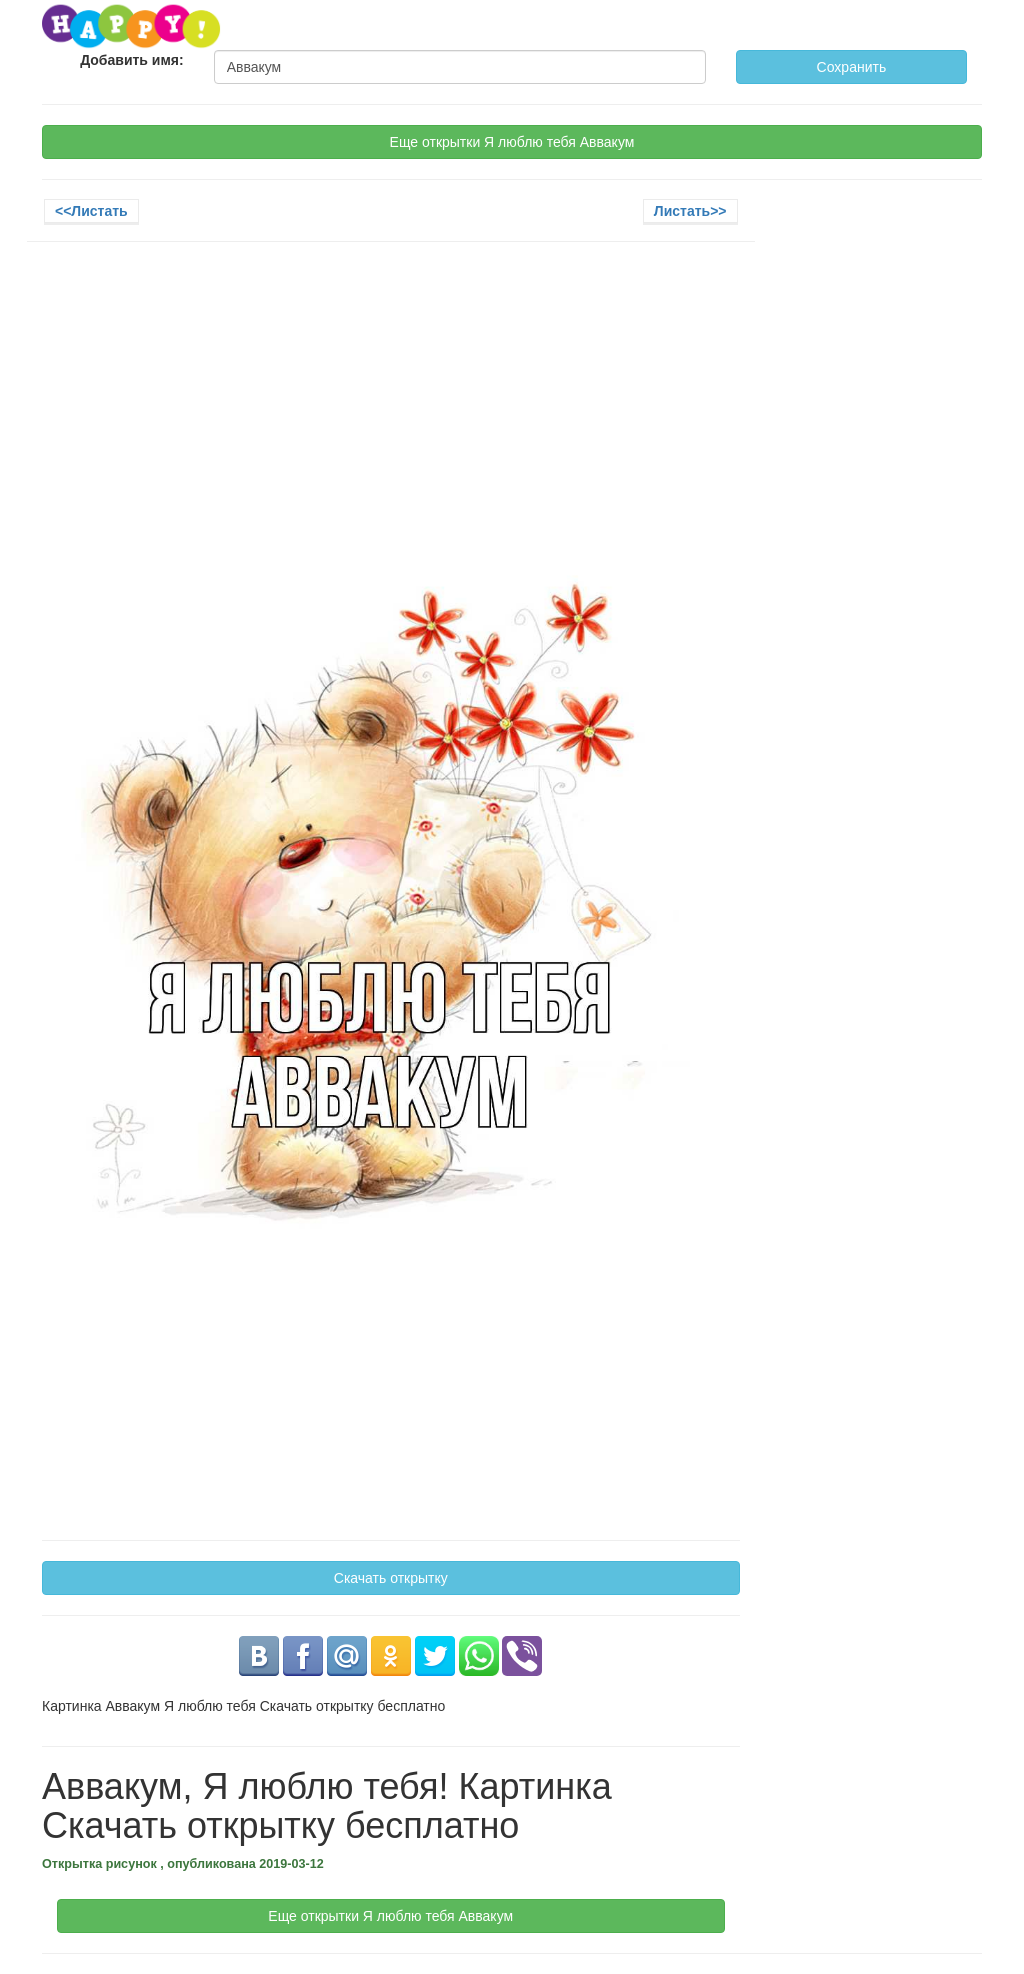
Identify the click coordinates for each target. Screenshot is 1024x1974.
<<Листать (91, 211)
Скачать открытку (391, 1578)
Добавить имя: (132, 60)
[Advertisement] (391, 402)
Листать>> (690, 211)
